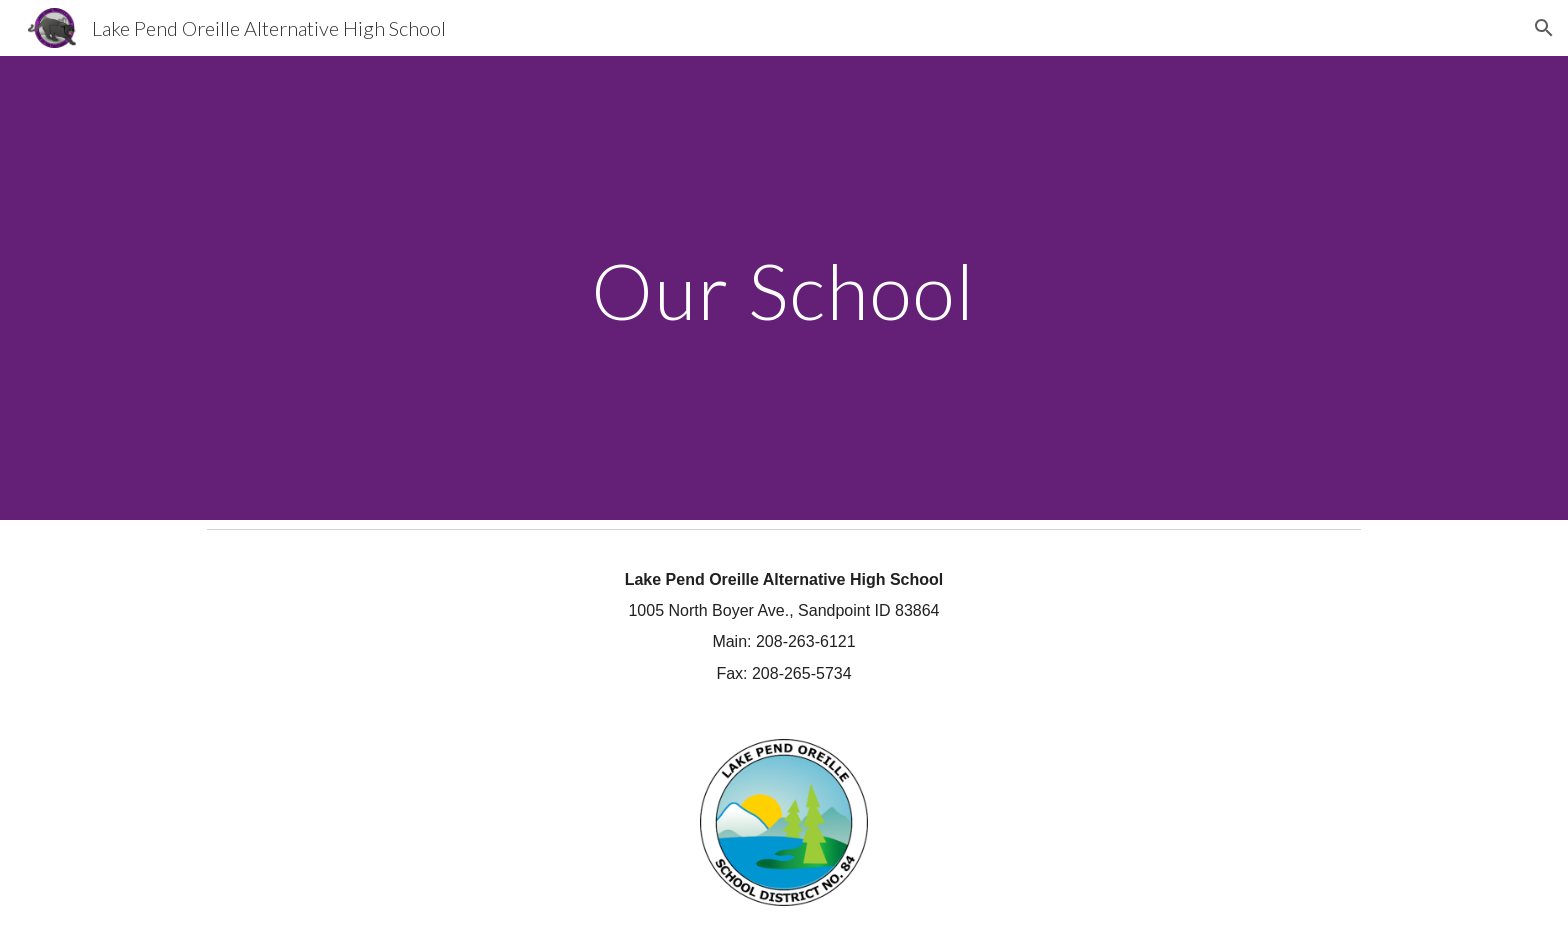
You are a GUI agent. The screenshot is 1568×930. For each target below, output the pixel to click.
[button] (1544, 28)
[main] (784, 287)
